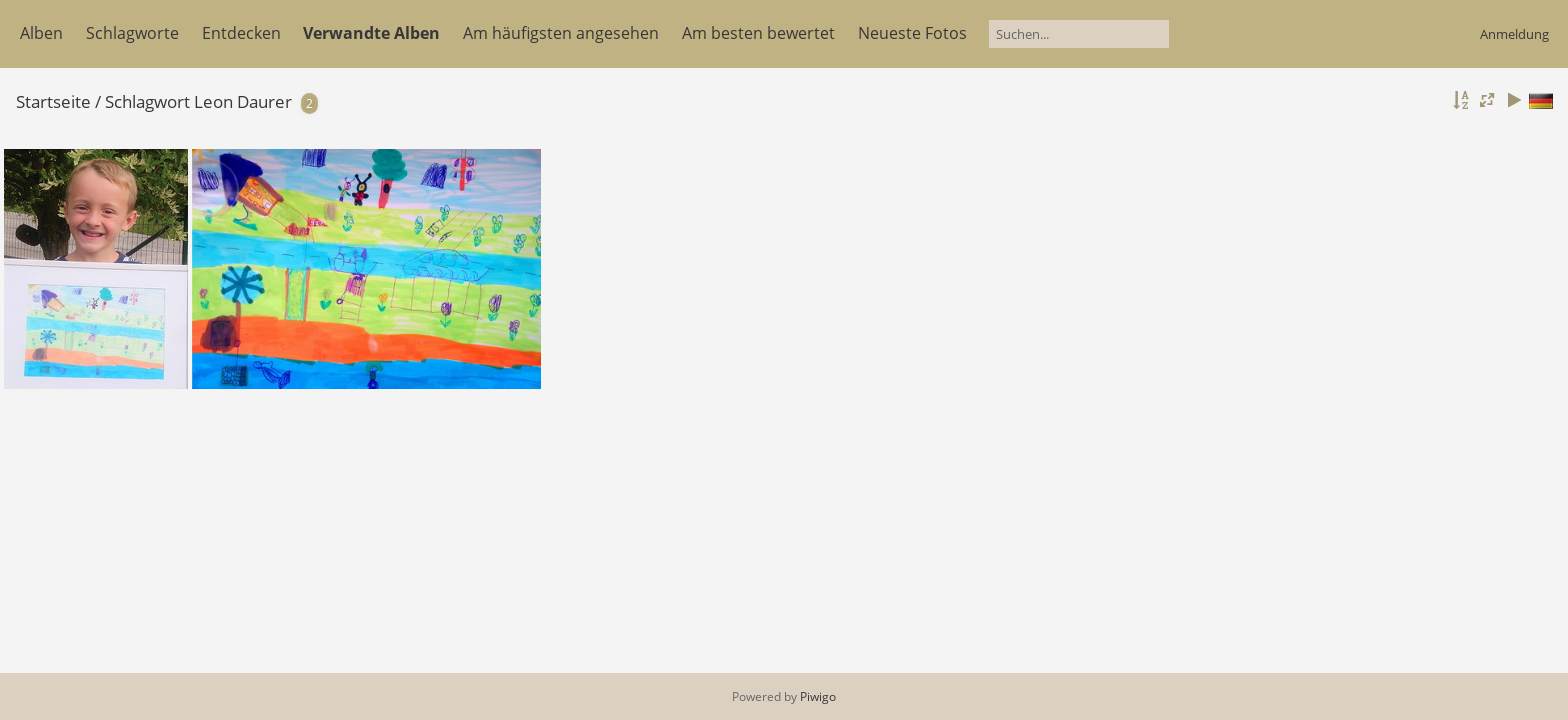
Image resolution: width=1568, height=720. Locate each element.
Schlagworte (132, 33)
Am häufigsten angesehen (561, 33)
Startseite (53, 101)
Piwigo (818, 696)
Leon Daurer (243, 101)
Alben (41, 33)
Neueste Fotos (912, 33)
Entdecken (241, 33)
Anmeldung (1514, 34)
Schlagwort (147, 101)
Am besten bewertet (758, 33)
